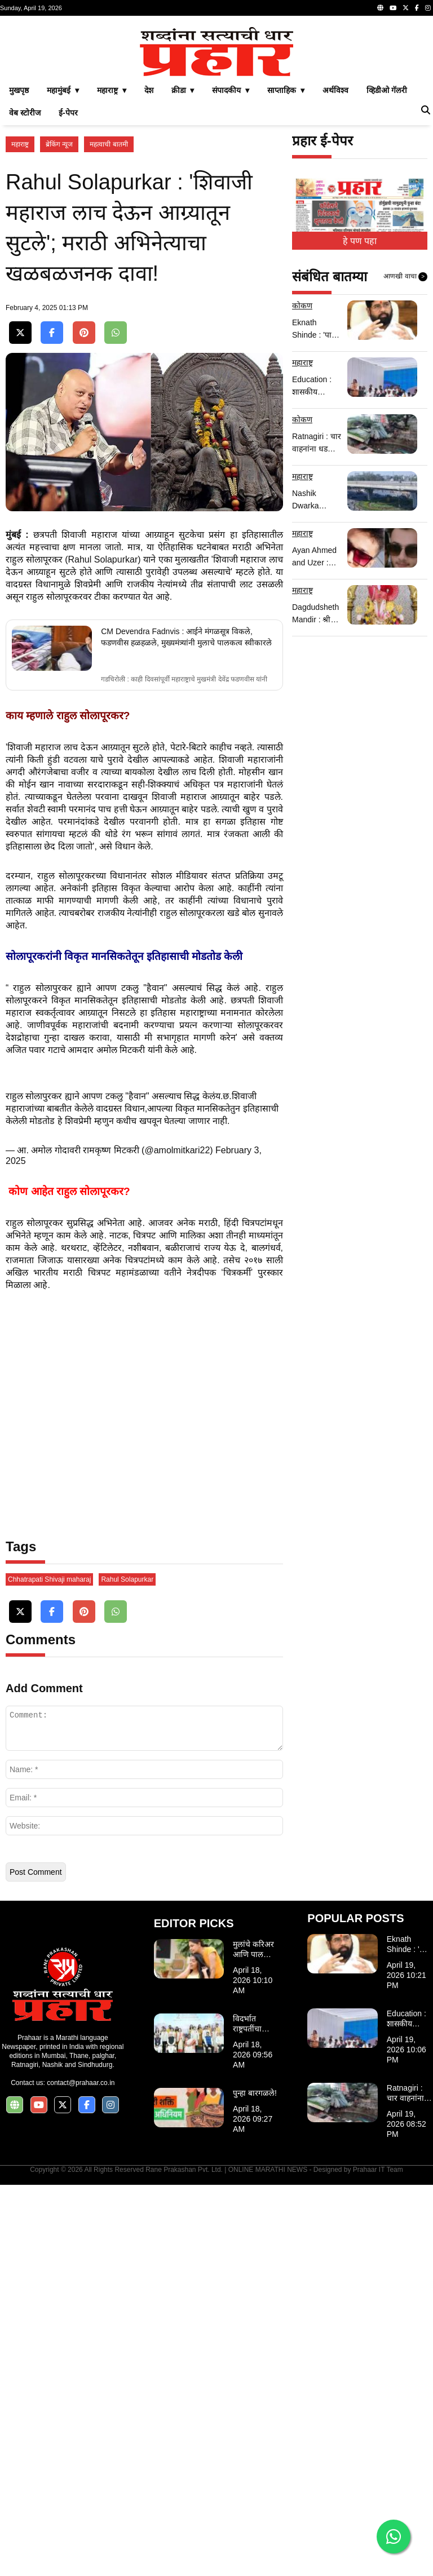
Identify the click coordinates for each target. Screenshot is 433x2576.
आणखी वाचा (405, 434)
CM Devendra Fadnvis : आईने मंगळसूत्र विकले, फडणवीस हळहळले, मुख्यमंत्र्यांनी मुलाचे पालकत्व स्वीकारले (186, 1028)
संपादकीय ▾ (230, 248)
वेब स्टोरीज (25, 270)
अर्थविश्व (335, 248)
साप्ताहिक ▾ (285, 248)
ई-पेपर (68, 270)
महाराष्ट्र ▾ (111, 248)
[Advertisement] (216, 100)
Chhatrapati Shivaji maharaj (49, 1971)
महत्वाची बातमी (108, 302)
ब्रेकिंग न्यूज (59, 302)
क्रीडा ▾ (183, 248)
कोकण (302, 463)
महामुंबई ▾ (63, 248)
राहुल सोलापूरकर (34, 950)
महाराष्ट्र (20, 302)
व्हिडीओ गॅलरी (386, 248)
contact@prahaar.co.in (80, 2474)
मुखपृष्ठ (19, 248)
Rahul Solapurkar (127, 1971)
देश (148, 248)
